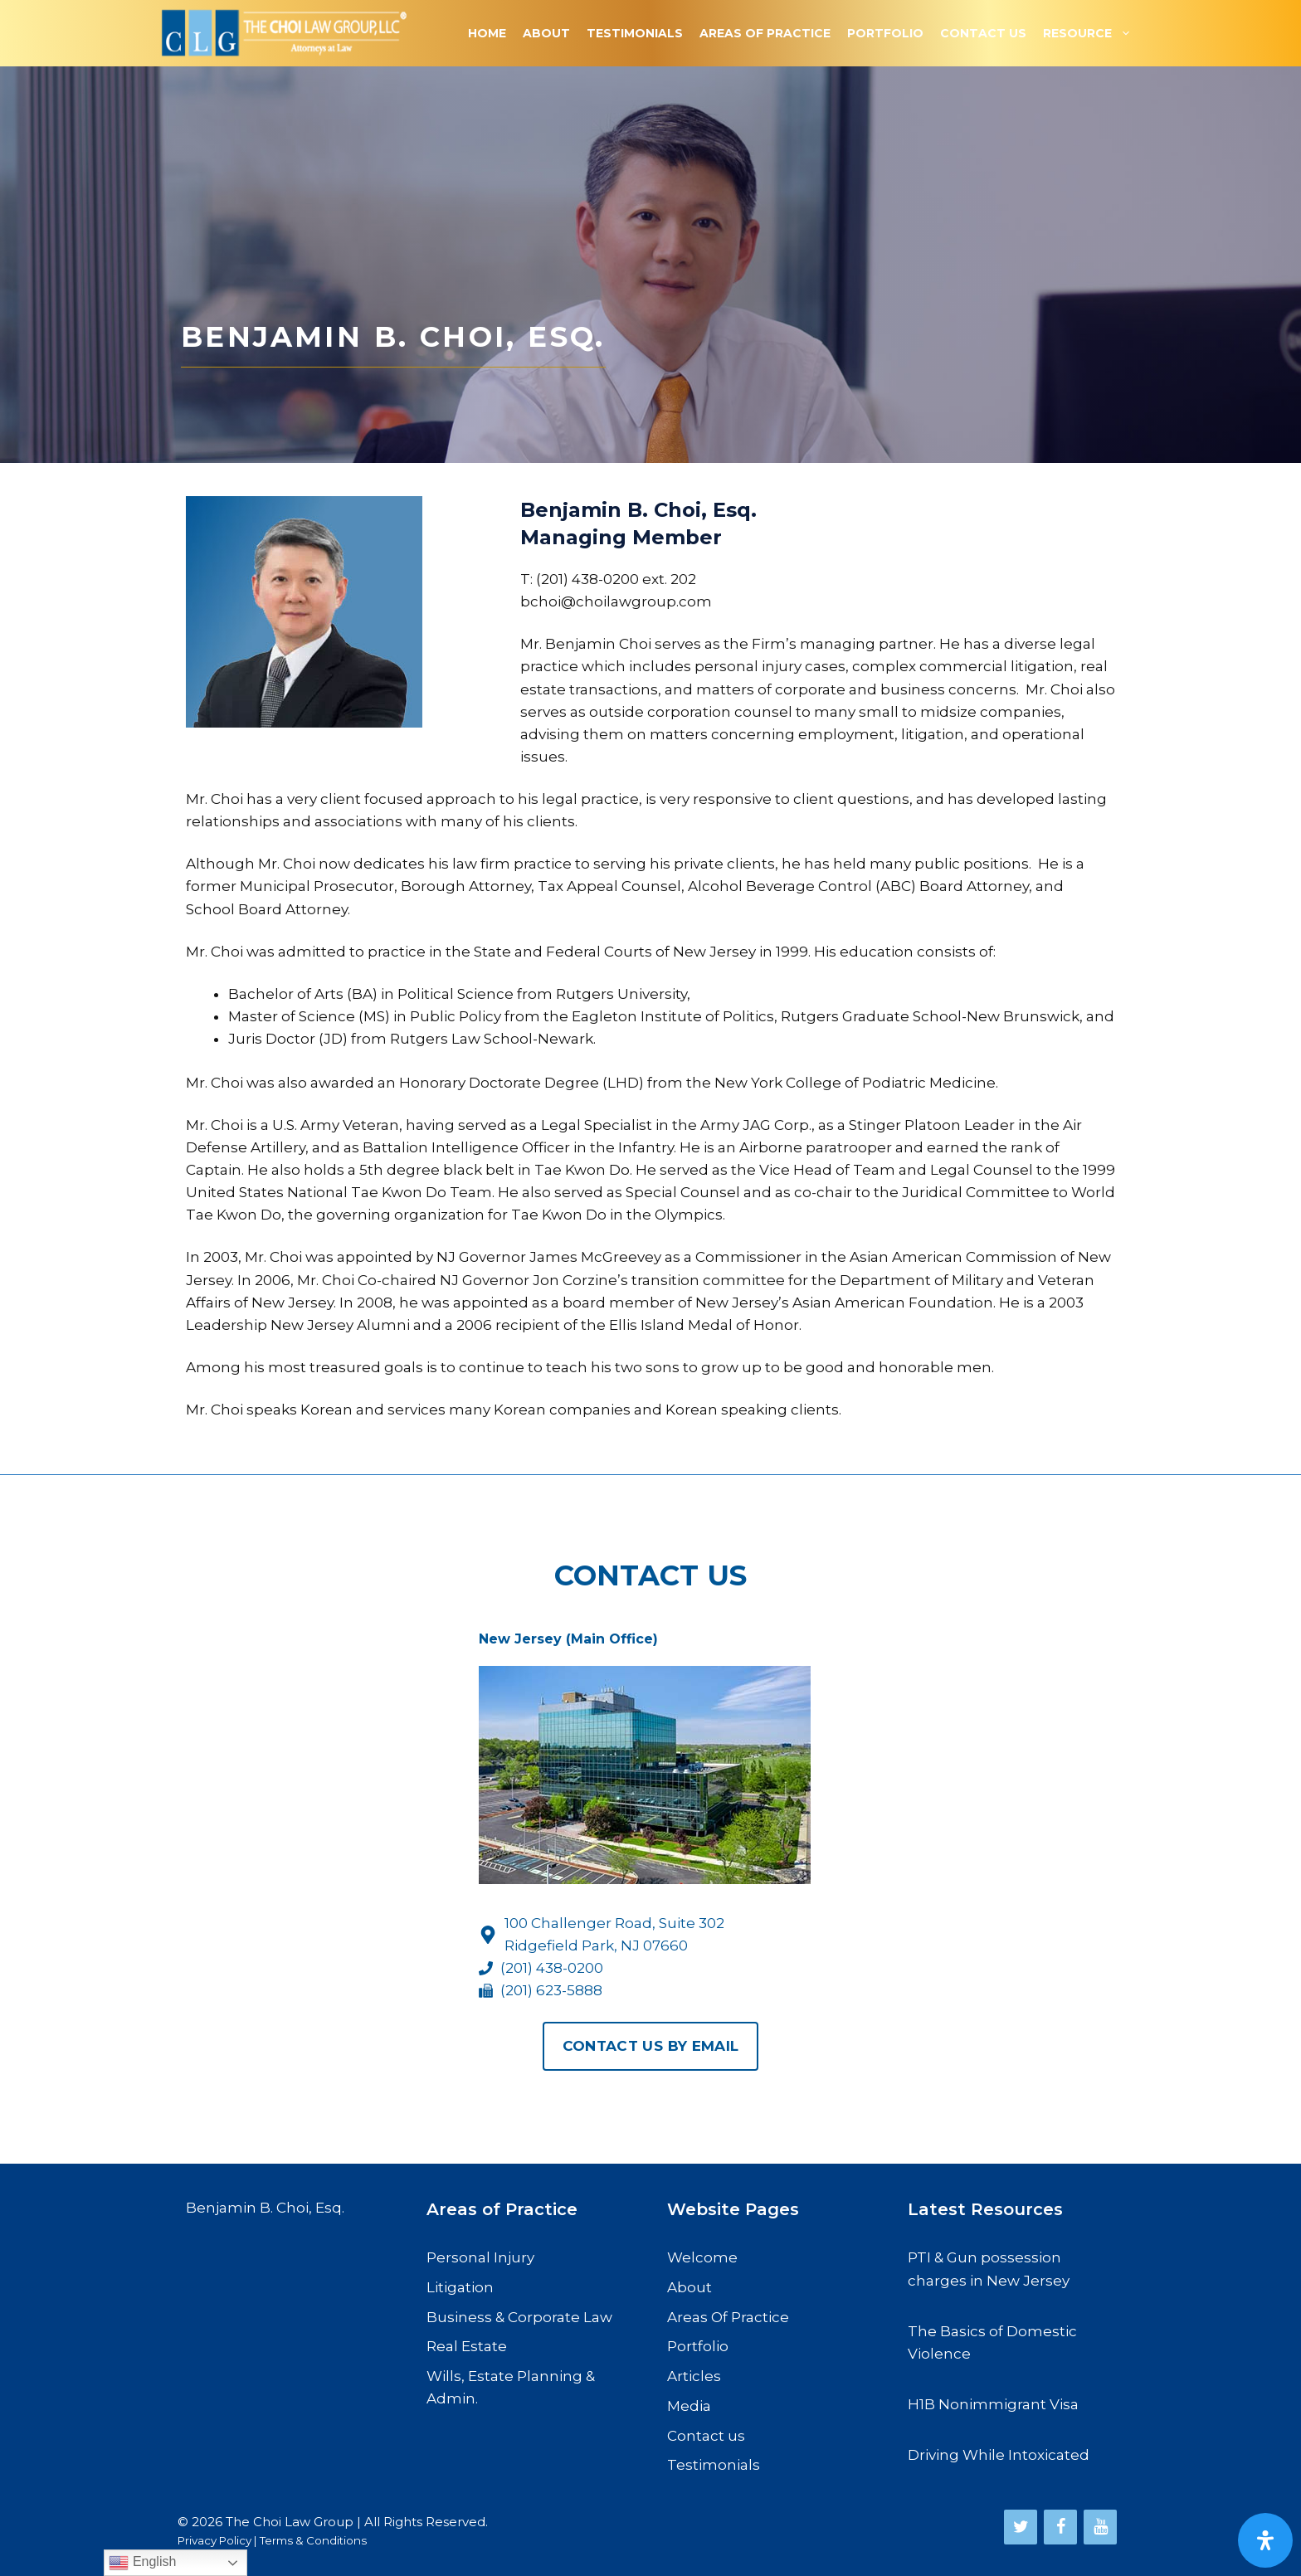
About (546, 33)
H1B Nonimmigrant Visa (993, 2404)
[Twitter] (1020, 2527)
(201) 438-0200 (551, 1968)
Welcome (702, 2257)
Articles (694, 2376)
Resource (1091, 33)
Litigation (460, 2287)
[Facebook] (1060, 2527)
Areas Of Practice (765, 33)
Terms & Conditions (313, 2540)
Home (487, 33)
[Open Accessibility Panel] (1265, 2540)
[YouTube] (1100, 2527)
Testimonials (635, 33)
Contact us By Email (650, 2046)
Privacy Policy (214, 2540)
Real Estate (466, 2346)
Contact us (706, 2435)
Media (689, 2406)
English (142, 2563)
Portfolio (885, 33)
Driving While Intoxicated (998, 2455)
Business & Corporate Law (519, 2317)
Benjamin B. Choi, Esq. (265, 2207)
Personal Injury (480, 2257)
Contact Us (983, 33)
